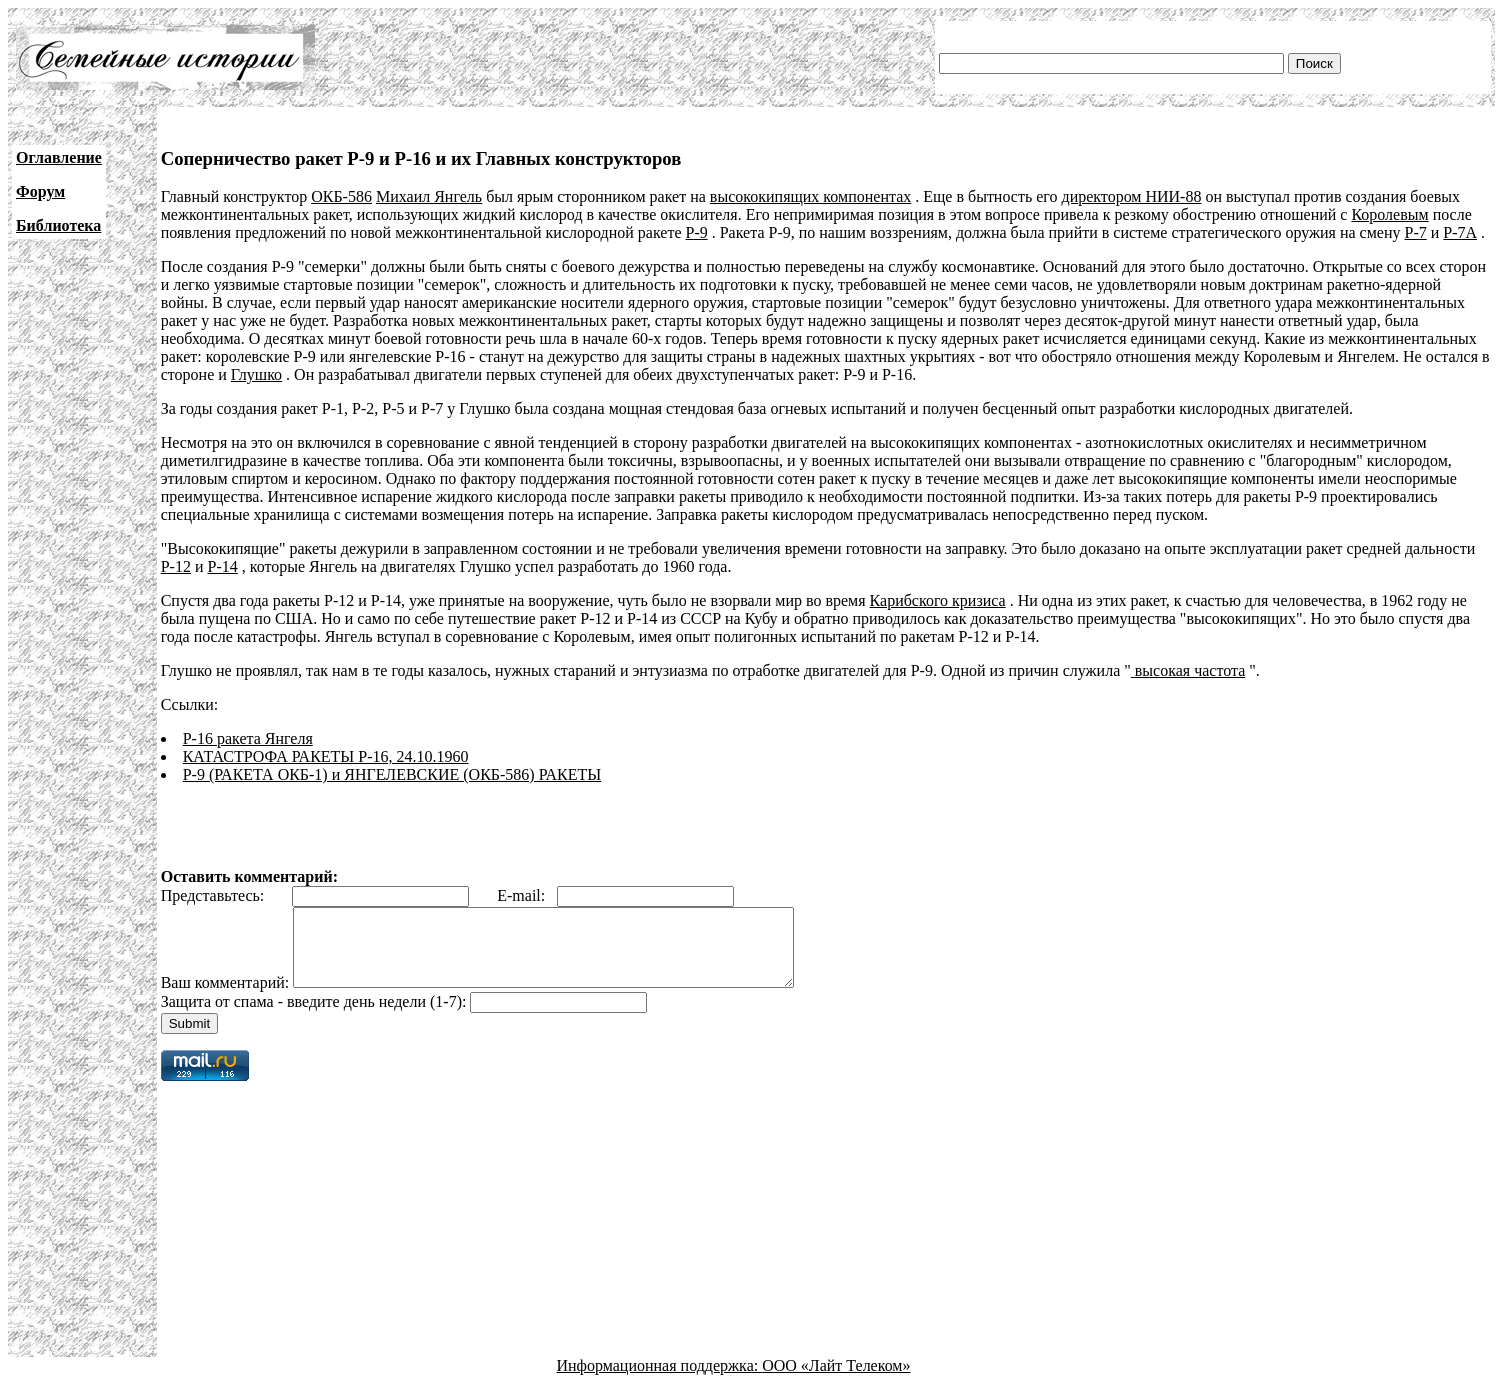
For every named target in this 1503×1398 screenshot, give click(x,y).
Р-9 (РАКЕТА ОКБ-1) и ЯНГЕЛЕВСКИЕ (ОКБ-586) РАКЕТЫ (392, 774)
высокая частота (1188, 670)
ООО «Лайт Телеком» (836, 1380)
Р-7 (1416, 232)
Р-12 (176, 566)
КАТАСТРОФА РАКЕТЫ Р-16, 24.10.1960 (326, 756)
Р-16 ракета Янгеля (248, 738)
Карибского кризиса (938, 600)
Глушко (256, 374)
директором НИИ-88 (1131, 196)
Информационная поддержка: (660, 1380)
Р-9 (696, 232)
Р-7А (1460, 232)
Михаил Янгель (429, 196)
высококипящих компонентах (810, 196)
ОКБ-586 (341, 196)
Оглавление (59, 157)
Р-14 (222, 566)
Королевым (1389, 214)
